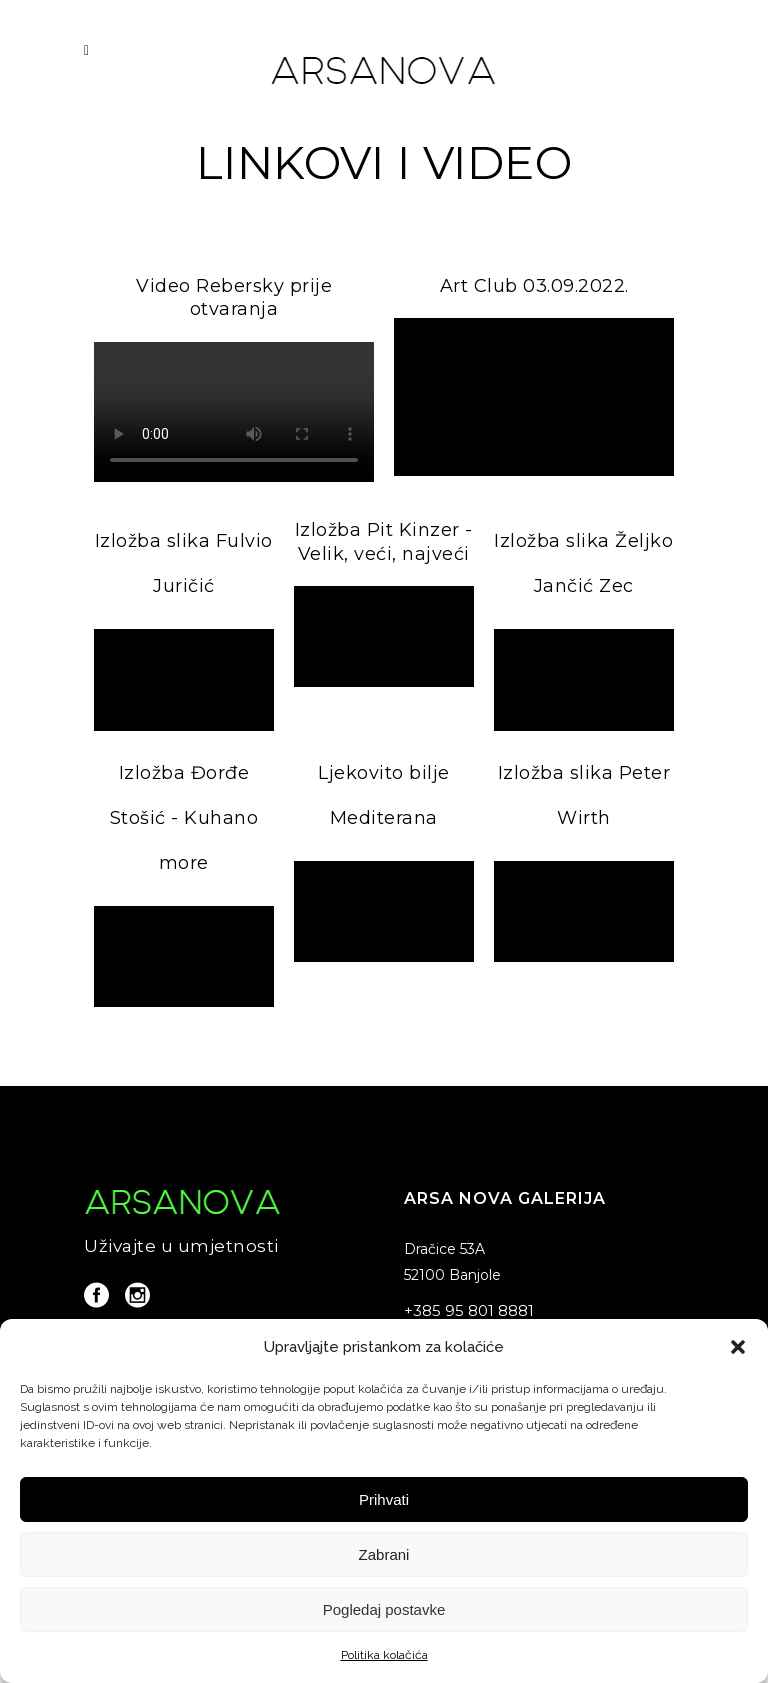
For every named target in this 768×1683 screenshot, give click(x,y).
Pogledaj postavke (384, 1609)
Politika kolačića (384, 1655)
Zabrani (384, 1554)
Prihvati (384, 1499)
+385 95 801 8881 (469, 1310)
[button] (738, 1347)
